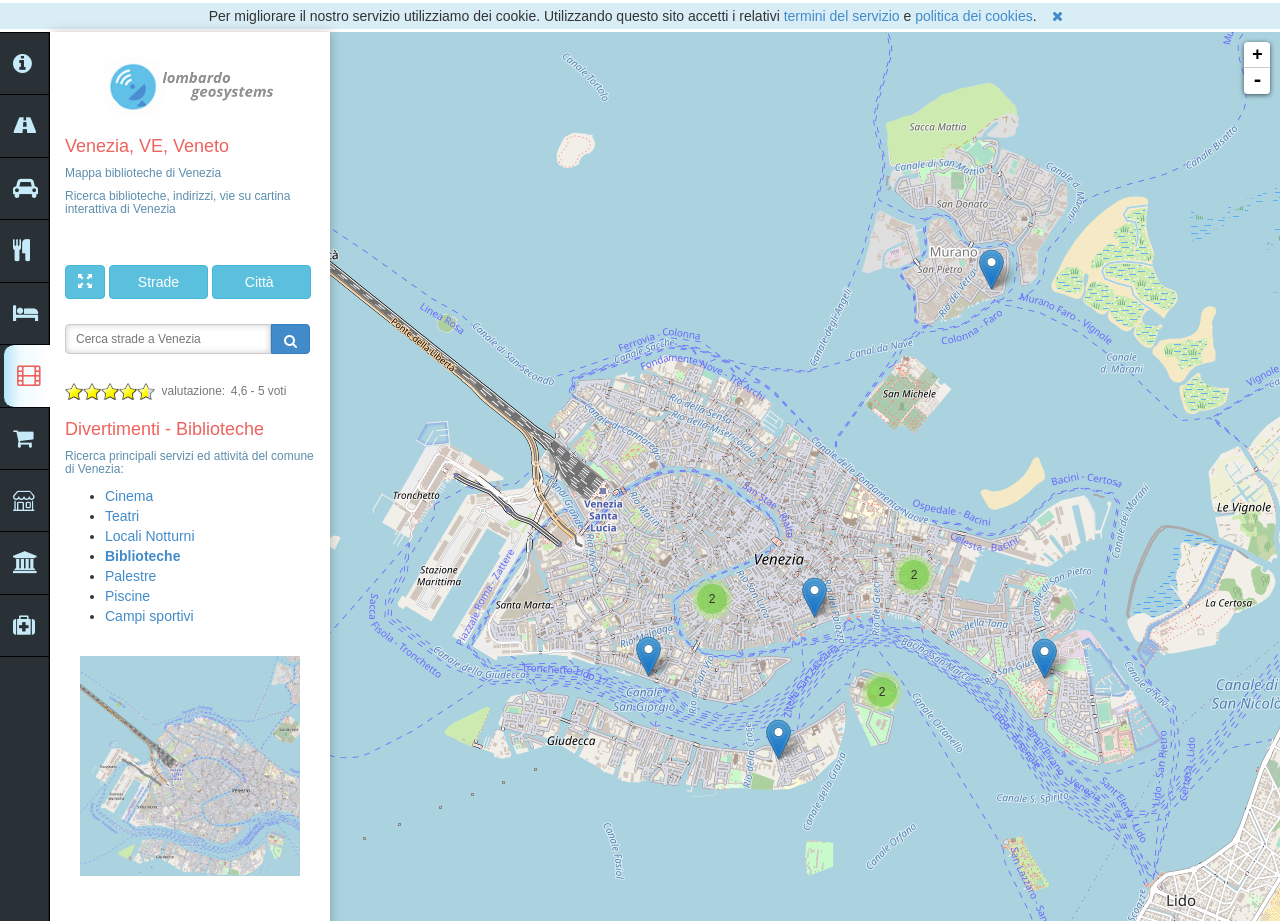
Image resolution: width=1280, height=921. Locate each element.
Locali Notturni (150, 536)
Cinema (129, 496)
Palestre (130, 576)
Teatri (122, 516)
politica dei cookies (974, 16)
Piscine (127, 596)
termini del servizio (842, 16)
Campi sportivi (149, 616)
